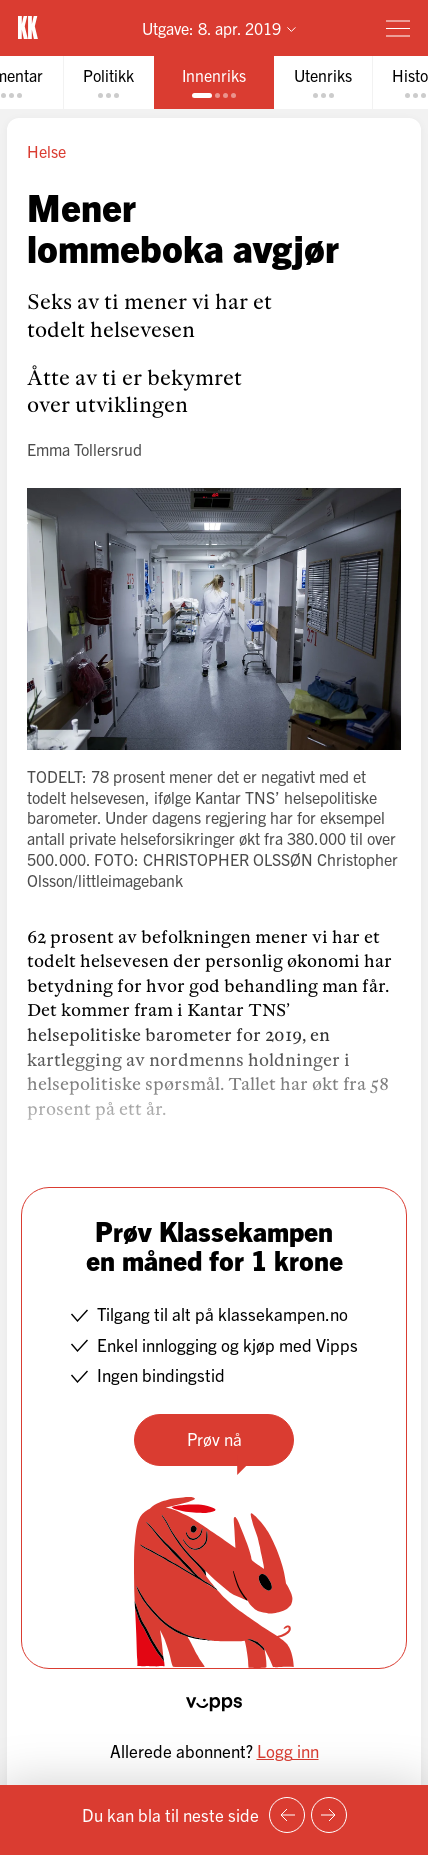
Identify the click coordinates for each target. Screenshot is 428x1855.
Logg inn (288, 1750)
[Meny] (398, 28)
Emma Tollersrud (84, 449)
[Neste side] (329, 1815)
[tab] (108, 82)
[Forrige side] (287, 1815)
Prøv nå (214, 1438)
